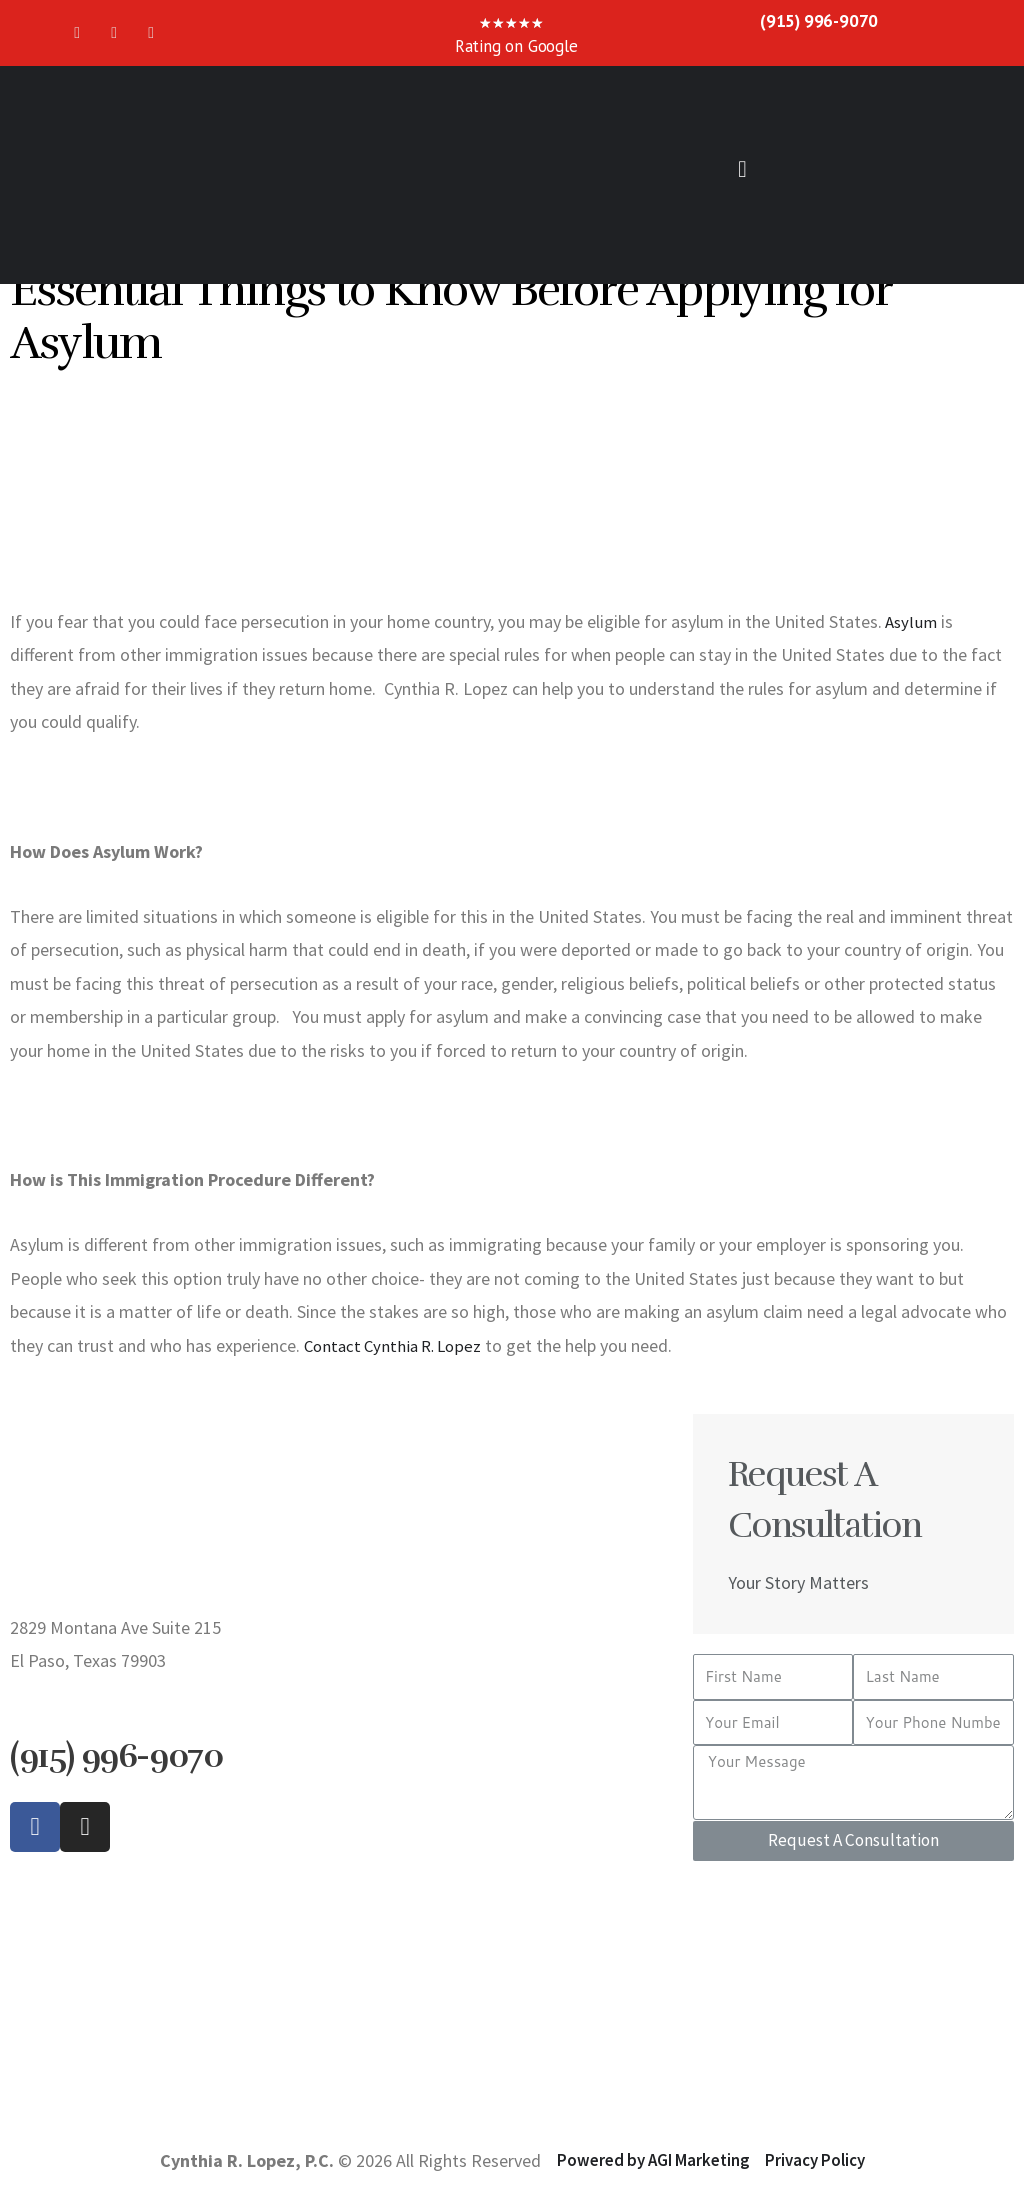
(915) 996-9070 (819, 20)
